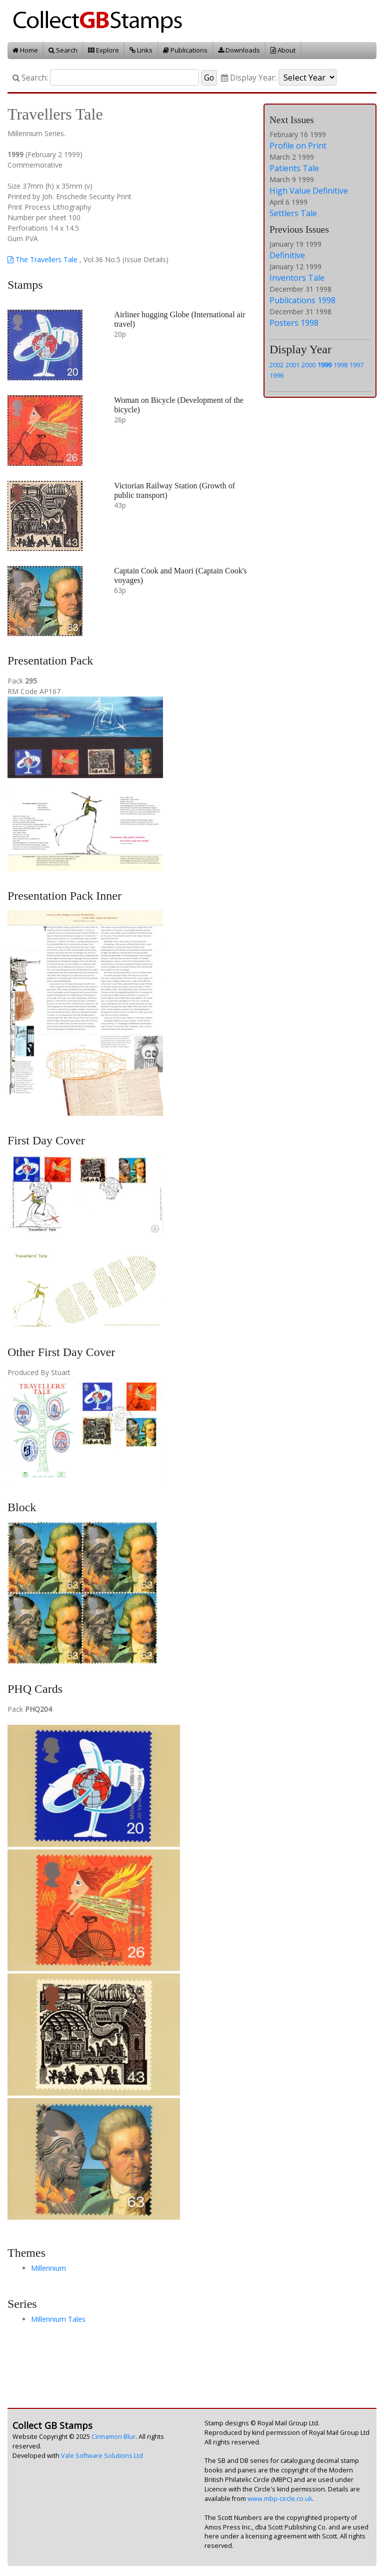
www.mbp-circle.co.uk (280, 2498)
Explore (103, 50)
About (283, 50)
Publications (185, 50)
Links (141, 50)
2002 (277, 364)
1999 (325, 364)
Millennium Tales (58, 2319)
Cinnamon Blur (114, 2436)
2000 (309, 364)
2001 (293, 364)
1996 (277, 375)
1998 (341, 364)
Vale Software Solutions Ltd (102, 2455)
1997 (357, 364)
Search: (30, 78)
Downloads (239, 50)
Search (63, 50)
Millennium (48, 2268)
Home (25, 50)
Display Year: (248, 78)
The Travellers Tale (43, 259)
